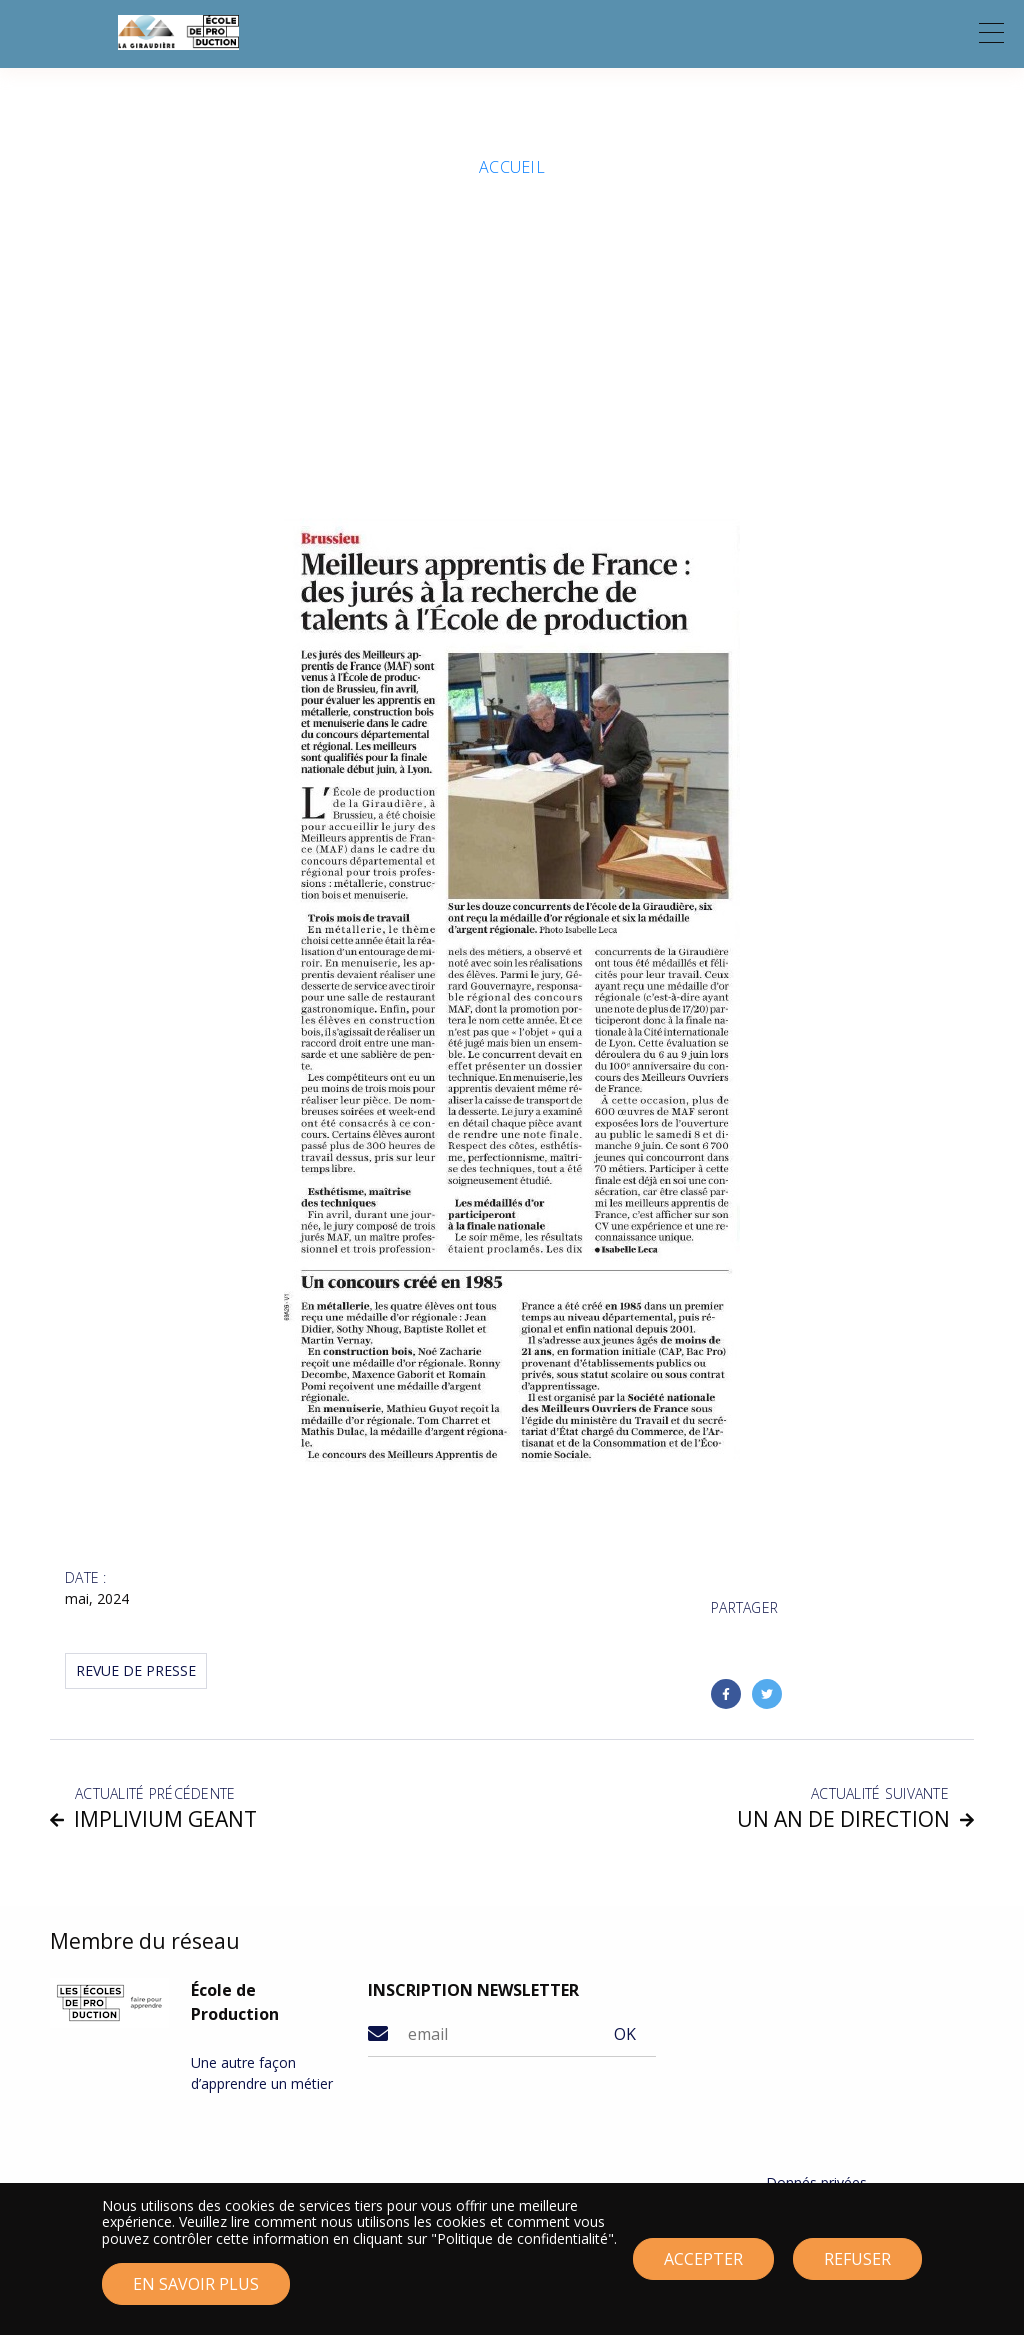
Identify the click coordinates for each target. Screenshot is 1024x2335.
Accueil (512, 167)
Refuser (857, 2264)
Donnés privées (816, 2182)
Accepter (703, 2264)
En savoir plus (196, 2289)
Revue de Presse (136, 1670)
